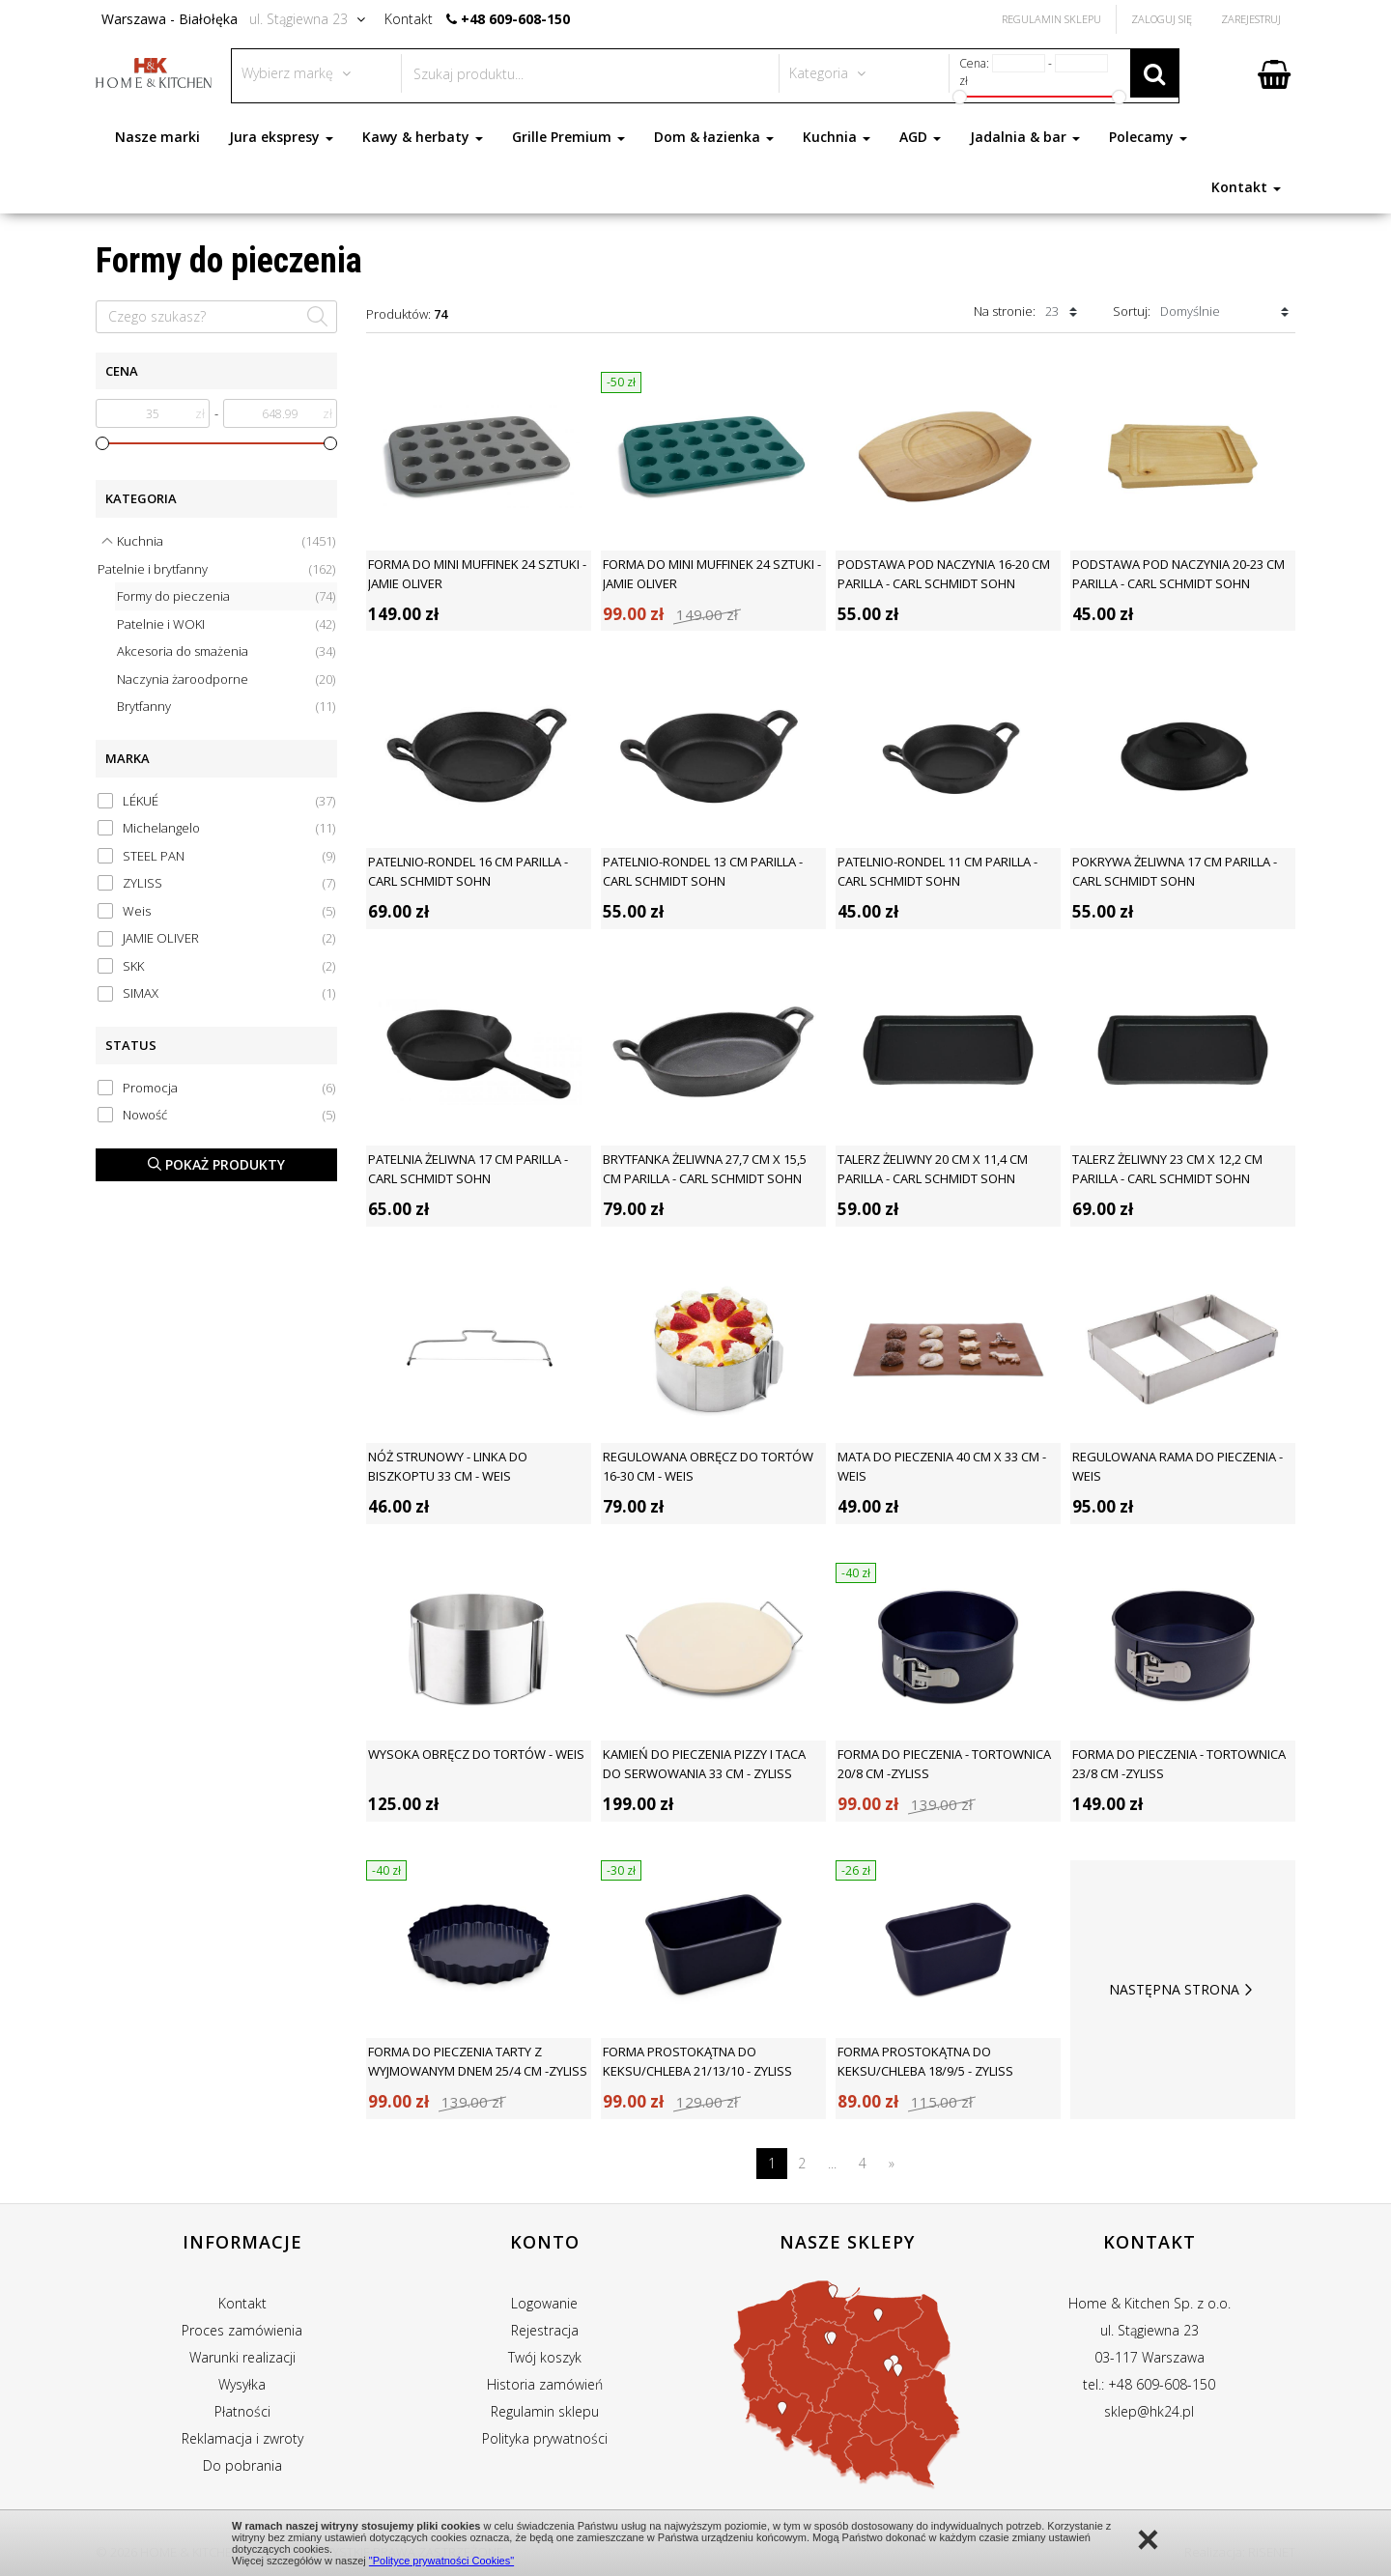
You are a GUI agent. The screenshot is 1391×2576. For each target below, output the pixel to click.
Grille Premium (568, 136)
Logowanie (544, 2303)
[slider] (102, 443)
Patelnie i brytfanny (216, 569)
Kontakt (1246, 187)
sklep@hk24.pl (1149, 2411)
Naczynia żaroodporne (226, 679)
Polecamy (1148, 136)
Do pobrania (242, 2465)
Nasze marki (157, 136)
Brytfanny (226, 706)
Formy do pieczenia (226, 596)
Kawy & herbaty (422, 136)
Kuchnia (836, 136)
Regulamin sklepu (545, 2411)
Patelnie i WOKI (226, 624)
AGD (920, 136)
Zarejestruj (1251, 19)
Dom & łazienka (714, 136)
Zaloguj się (1161, 19)
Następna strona (1183, 1989)
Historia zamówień (545, 2384)
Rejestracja (545, 2330)
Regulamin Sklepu (1051, 19)
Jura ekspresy (281, 136)
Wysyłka (242, 2384)
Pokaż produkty (216, 1164)
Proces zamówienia (242, 2330)
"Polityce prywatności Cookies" (441, 2560)
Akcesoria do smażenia (226, 651)
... (832, 2163)
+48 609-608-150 (515, 19)
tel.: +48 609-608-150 (1149, 2384)
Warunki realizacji (242, 2357)
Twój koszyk (545, 2357)
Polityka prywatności (545, 2438)
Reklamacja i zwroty (242, 2438)
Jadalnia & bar (1025, 136)
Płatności (242, 2411)
